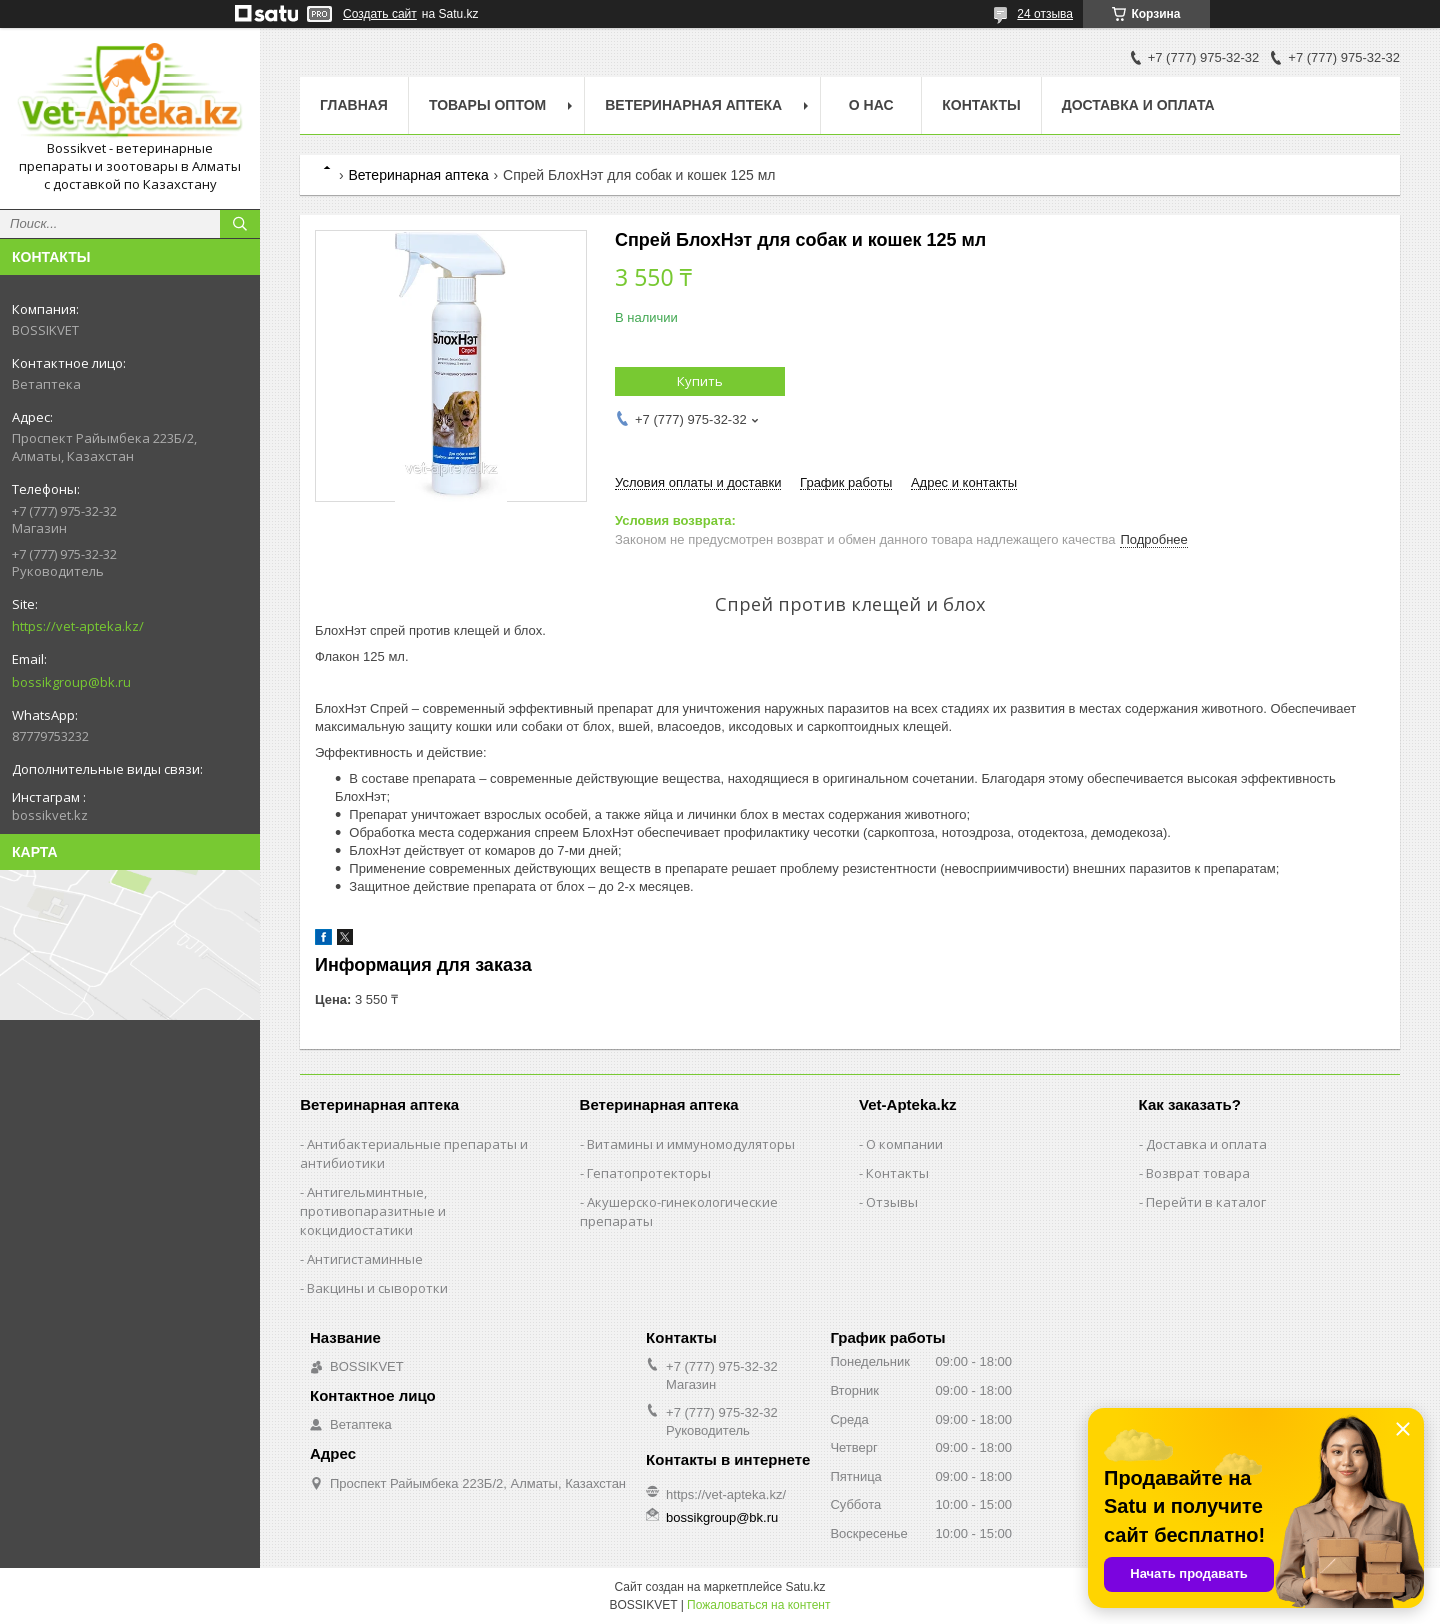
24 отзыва (1045, 14)
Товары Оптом (487, 105)
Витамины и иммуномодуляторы (691, 1144)
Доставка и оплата (1138, 105)
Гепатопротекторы (649, 1173)
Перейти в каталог (1206, 1202)
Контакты (981, 105)
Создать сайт (380, 14)
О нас (871, 105)
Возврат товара (1198, 1173)
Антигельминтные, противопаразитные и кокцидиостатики (373, 1211)
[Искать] (240, 224)
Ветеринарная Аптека (693, 105)
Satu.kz (805, 1587)
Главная (354, 105)
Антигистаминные (365, 1259)
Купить (700, 381)
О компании (904, 1144)
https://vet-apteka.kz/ (78, 626)
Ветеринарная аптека (418, 175)
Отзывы (892, 1202)
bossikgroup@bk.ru (71, 682)
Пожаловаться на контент (758, 1605)
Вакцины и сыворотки (377, 1288)
